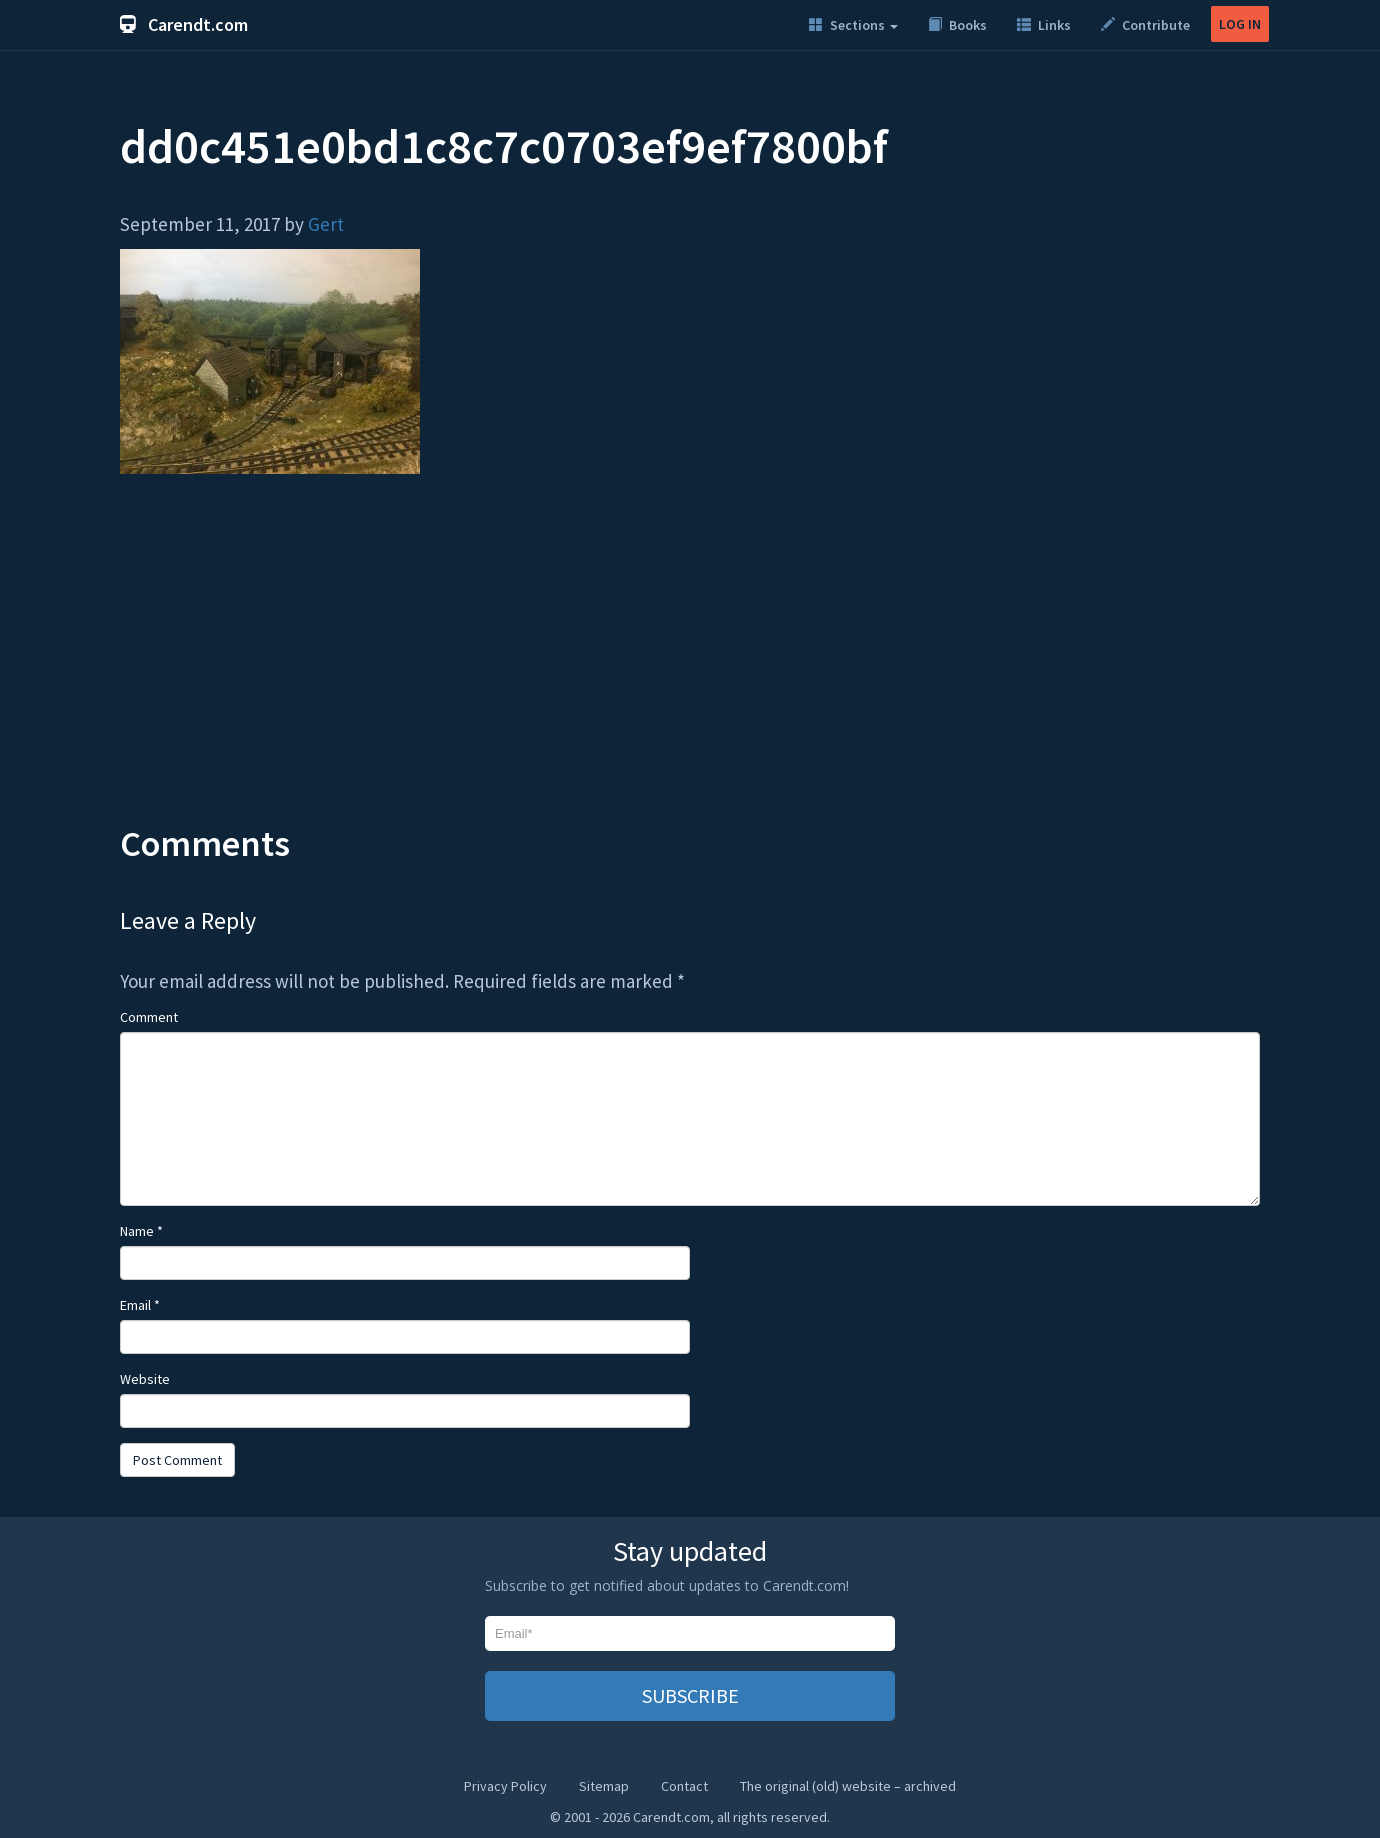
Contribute (1145, 25)
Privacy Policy (505, 1786)
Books (957, 25)
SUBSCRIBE (690, 1695)
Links (1044, 25)
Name (141, 1231)
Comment (149, 1017)
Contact (684, 1786)
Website (145, 1379)
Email (140, 1305)
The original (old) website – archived (848, 1786)
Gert (326, 224)
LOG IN (1240, 24)
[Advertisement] (690, 664)
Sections (853, 25)
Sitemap (604, 1786)
